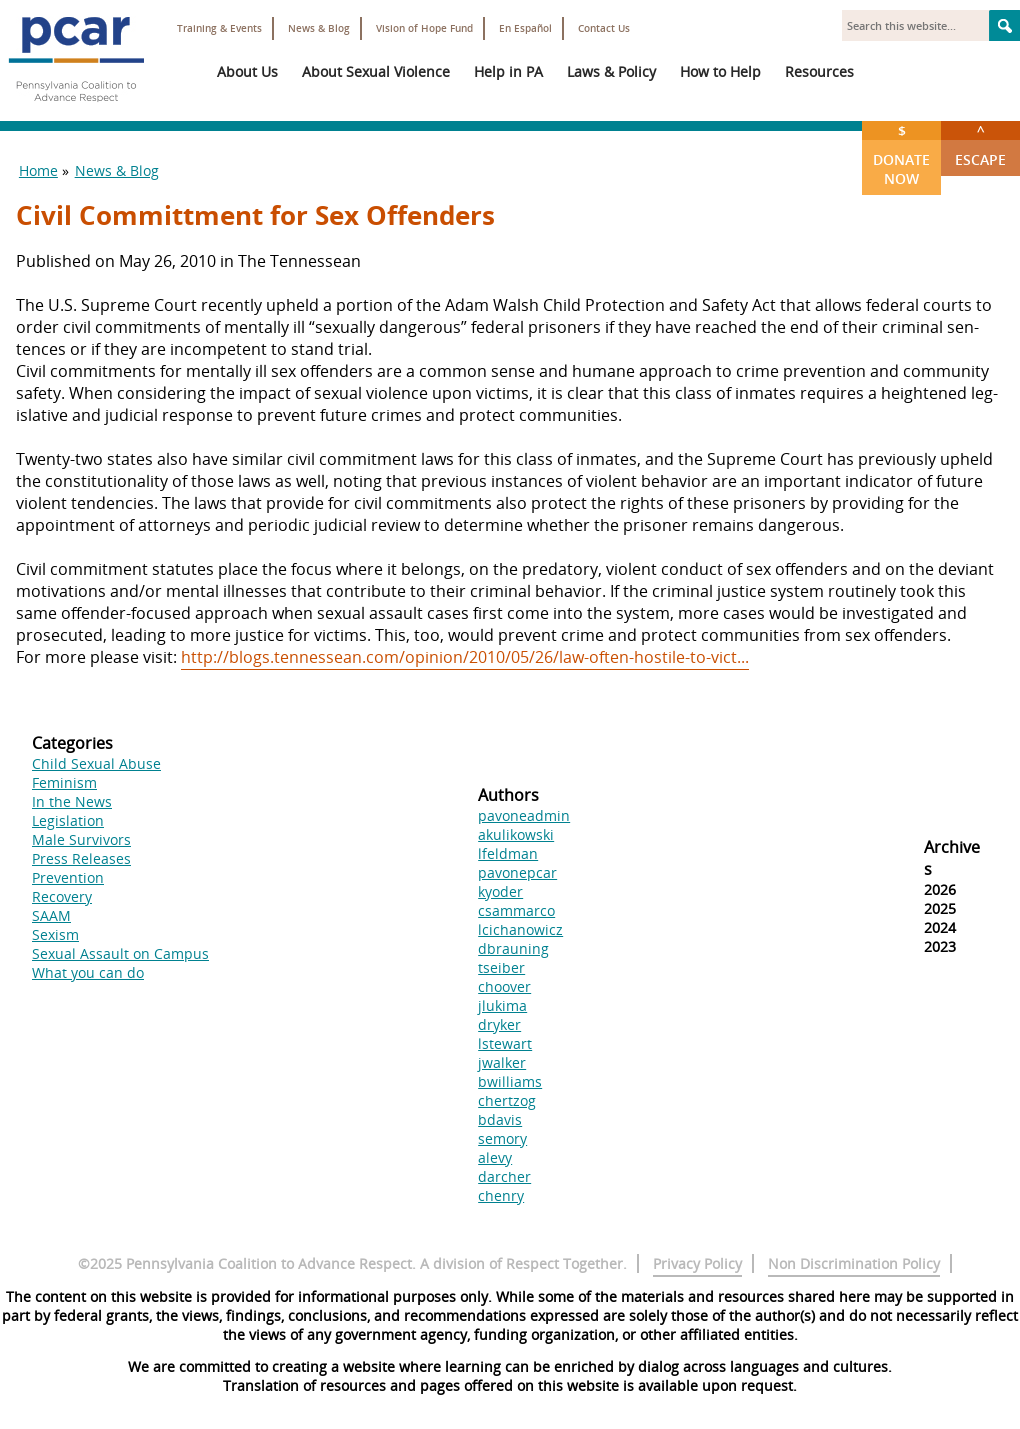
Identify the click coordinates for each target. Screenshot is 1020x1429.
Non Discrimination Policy (854, 1263)
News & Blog (319, 28)
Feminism (64, 782)
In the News (72, 801)
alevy (495, 1157)
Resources (819, 71)
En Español (525, 28)
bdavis (500, 1119)
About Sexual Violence (376, 71)
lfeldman (508, 853)
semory (502, 1138)
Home (38, 170)
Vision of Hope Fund (424, 28)
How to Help (720, 71)
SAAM (51, 915)
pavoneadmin (524, 815)
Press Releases (81, 858)
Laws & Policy (611, 71)
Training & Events (219, 28)
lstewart (505, 1043)
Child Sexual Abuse (96, 763)
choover (504, 986)
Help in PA (508, 71)
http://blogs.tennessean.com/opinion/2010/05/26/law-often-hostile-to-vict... (465, 657)
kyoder (500, 891)
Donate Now (901, 154)
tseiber (501, 967)
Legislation (68, 820)
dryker (499, 1024)
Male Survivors (81, 839)
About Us (247, 71)
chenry (501, 1195)
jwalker (502, 1062)
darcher (504, 1176)
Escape (980, 145)
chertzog (507, 1100)
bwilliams (510, 1081)
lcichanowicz (520, 929)
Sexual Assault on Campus (120, 953)
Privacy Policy (697, 1263)
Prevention (68, 877)
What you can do (88, 972)
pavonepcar (517, 872)
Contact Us (604, 28)
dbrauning (513, 948)
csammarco (516, 910)
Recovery (62, 896)
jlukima (502, 1005)
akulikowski (516, 834)
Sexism (55, 934)
